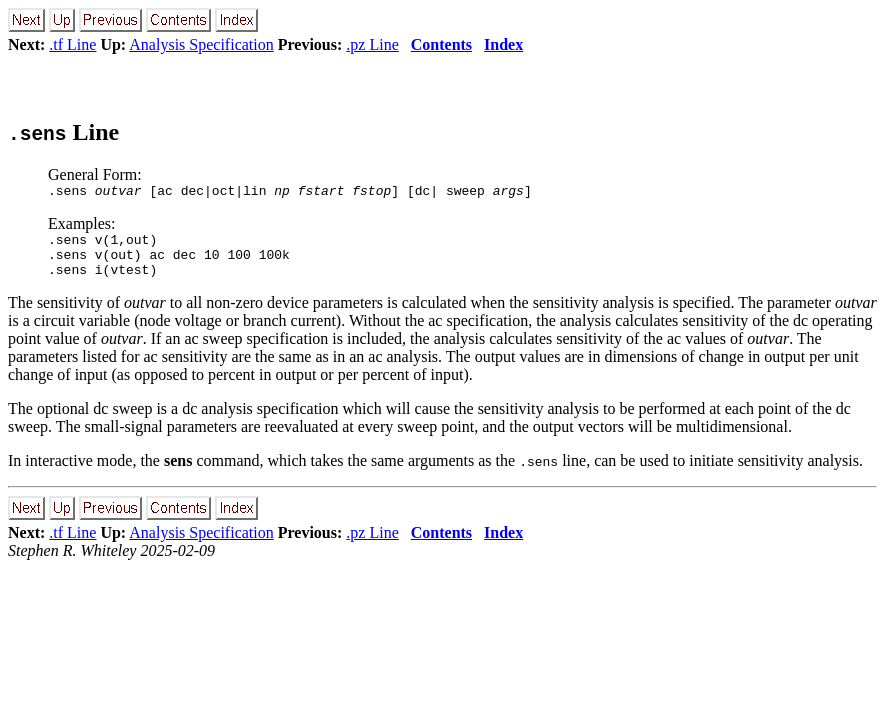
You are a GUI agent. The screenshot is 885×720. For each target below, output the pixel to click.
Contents (441, 44)
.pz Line (372, 44)
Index (503, 44)
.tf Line (72, 44)
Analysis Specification (201, 44)
